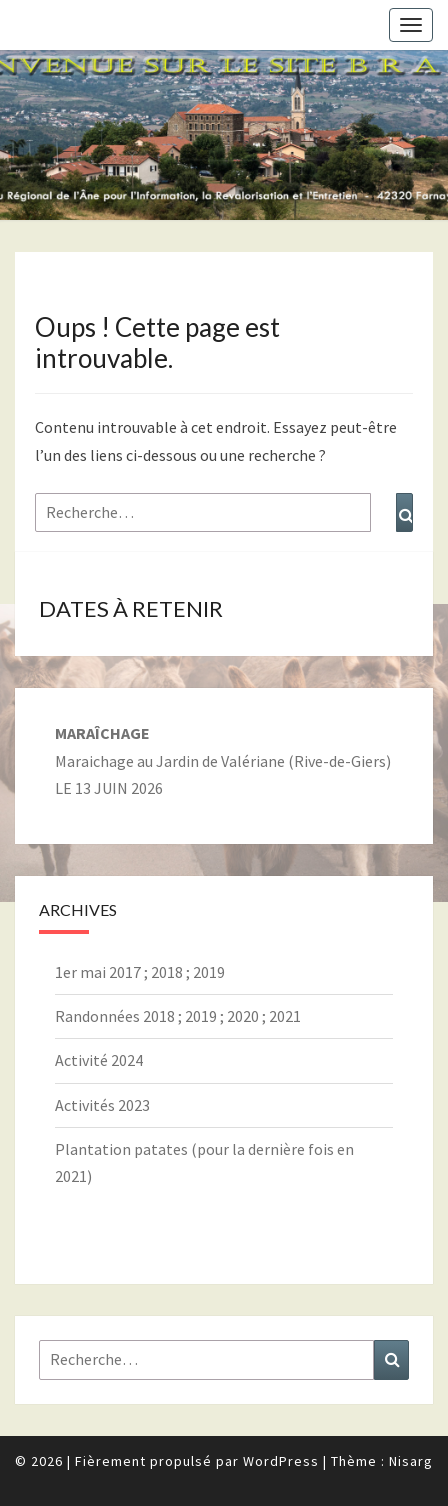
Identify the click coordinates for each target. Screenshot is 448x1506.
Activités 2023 (102, 1105)
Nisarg (411, 1461)
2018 (167, 972)
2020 (243, 1016)
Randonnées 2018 (115, 1016)
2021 (285, 1016)
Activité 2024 (99, 1060)
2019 (209, 972)
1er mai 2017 (98, 972)
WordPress (281, 1461)
